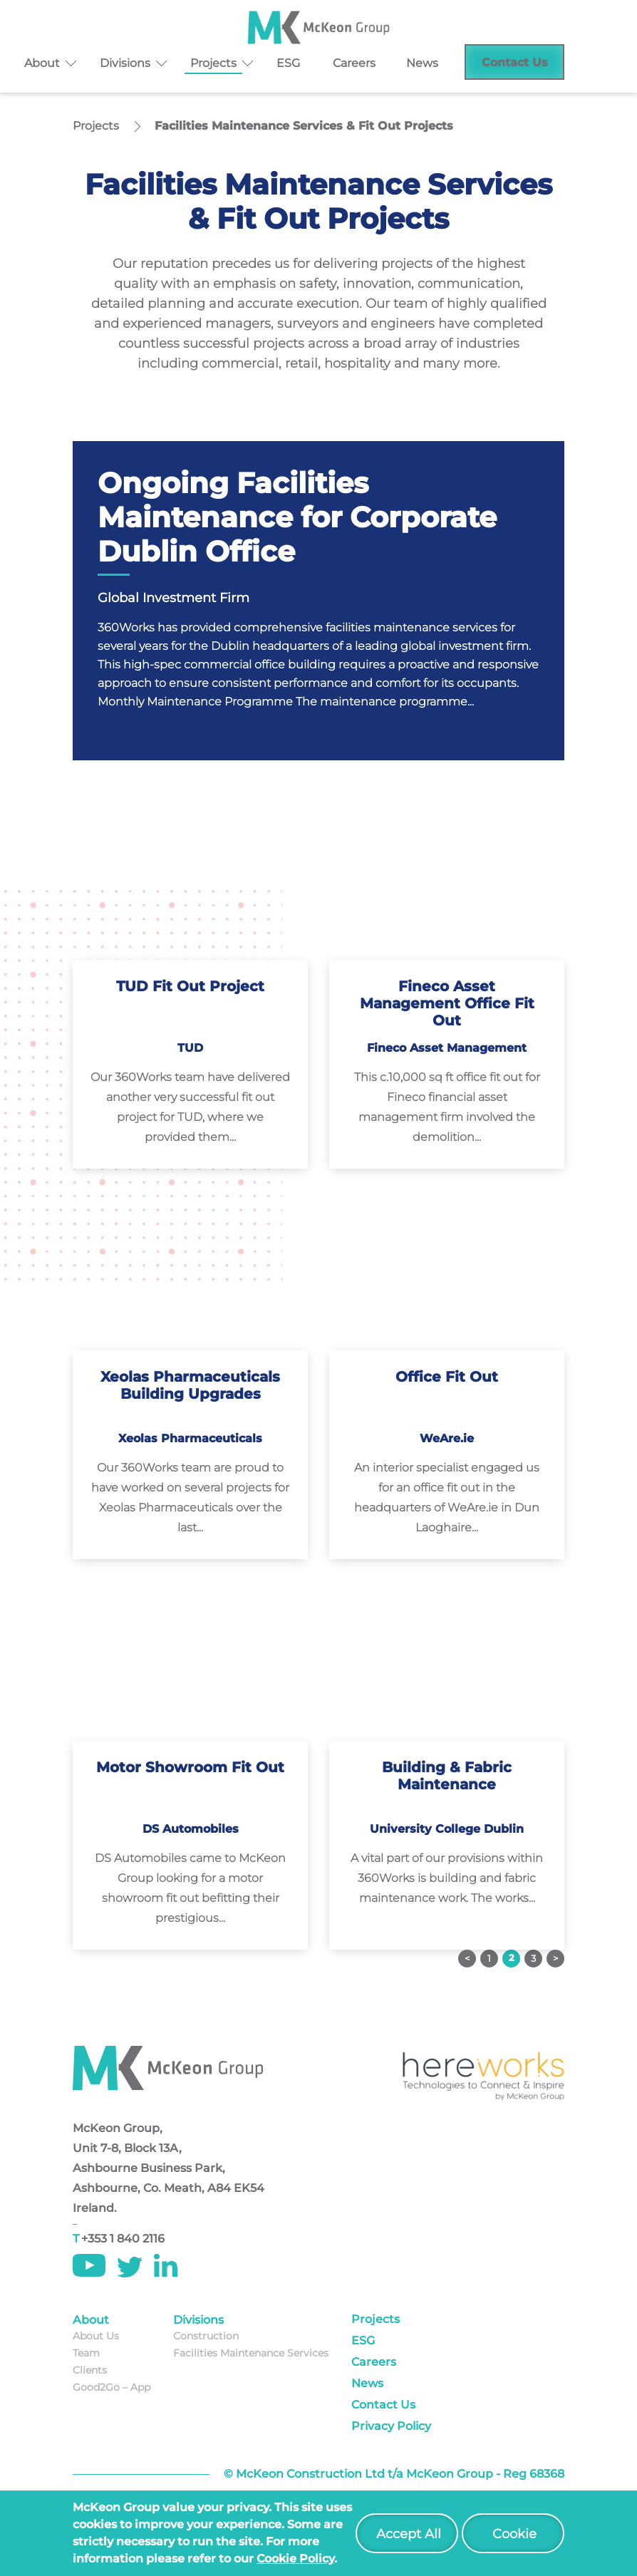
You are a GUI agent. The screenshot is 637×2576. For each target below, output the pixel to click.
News (422, 63)
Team (86, 2353)
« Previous (467, 1958)
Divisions (125, 63)
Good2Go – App (111, 2387)
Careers (354, 63)
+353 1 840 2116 (123, 2238)
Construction (206, 2335)
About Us (96, 2335)
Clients (90, 2370)
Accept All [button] (408, 2534)
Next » (555, 1958)
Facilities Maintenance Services (250, 2353)
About (42, 63)
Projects (213, 63)
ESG (288, 63)
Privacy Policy (391, 2426)
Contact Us (515, 62)
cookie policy (295, 2558)
